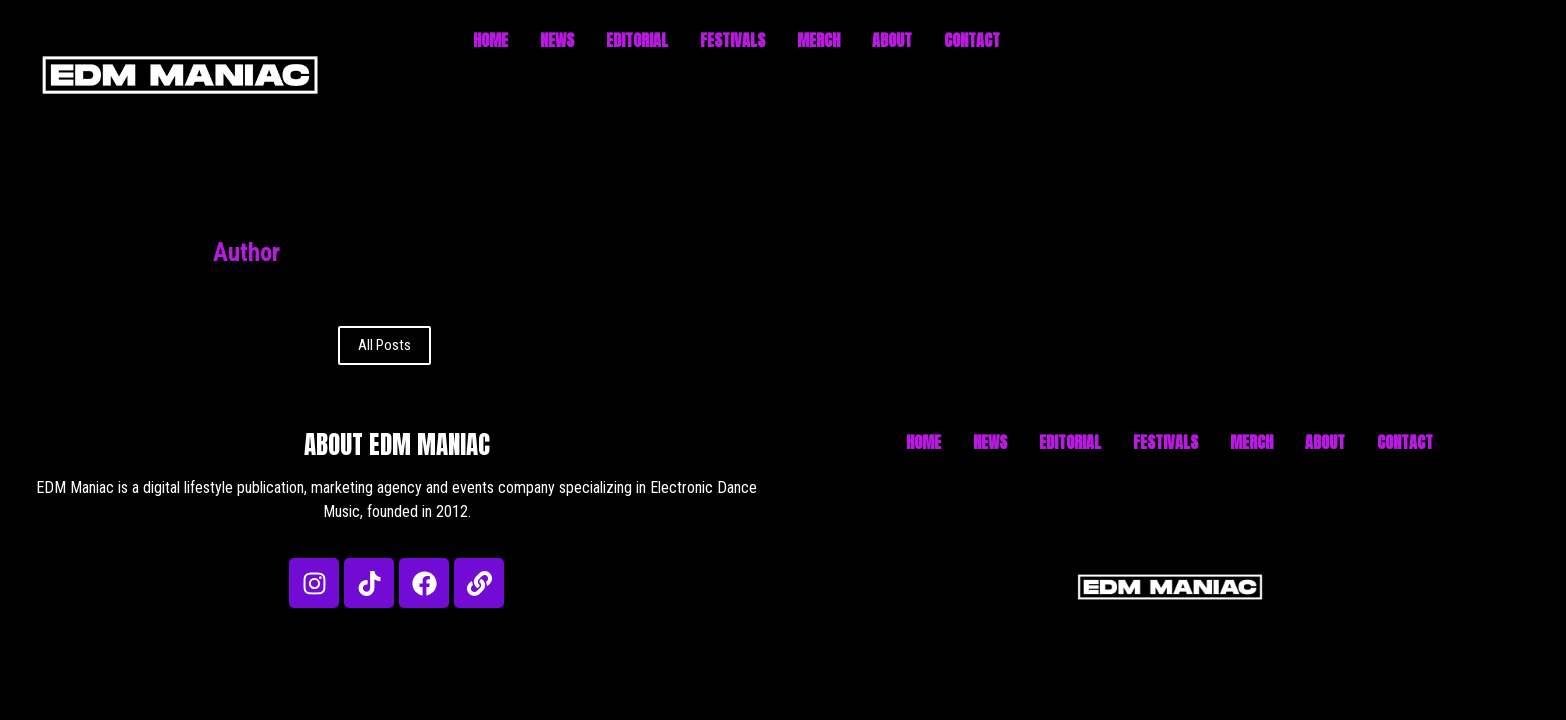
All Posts (384, 345)
